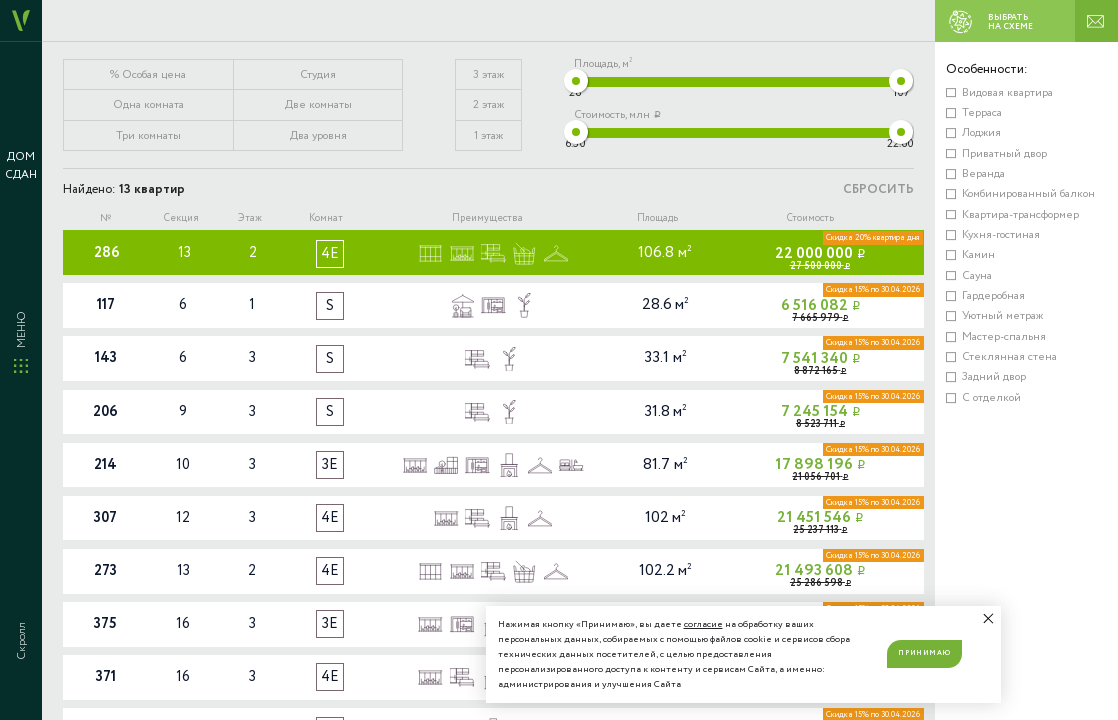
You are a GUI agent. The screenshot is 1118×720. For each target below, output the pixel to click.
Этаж (250, 218)
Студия (318, 75)
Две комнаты (318, 105)
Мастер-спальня (1004, 337)
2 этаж (488, 105)
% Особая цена (148, 75)
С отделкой (991, 398)
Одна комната (148, 105)
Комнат (326, 218)
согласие (703, 624)
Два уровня (318, 136)
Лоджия (981, 133)
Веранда (983, 174)
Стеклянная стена (1009, 357)
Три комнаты (148, 136)
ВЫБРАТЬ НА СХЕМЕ (986, 22)
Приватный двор (1004, 154)
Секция (181, 218)
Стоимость (810, 218)
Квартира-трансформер (1020, 215)
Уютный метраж (1002, 316)
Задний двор (994, 377)
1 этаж (488, 136)
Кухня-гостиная (1001, 235)
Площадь (657, 218)
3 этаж (488, 75)
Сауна (977, 276)
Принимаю (924, 653)
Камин (978, 255)
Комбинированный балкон (1028, 194)
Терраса (982, 113)
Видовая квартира (1007, 93)
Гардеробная (993, 296)
